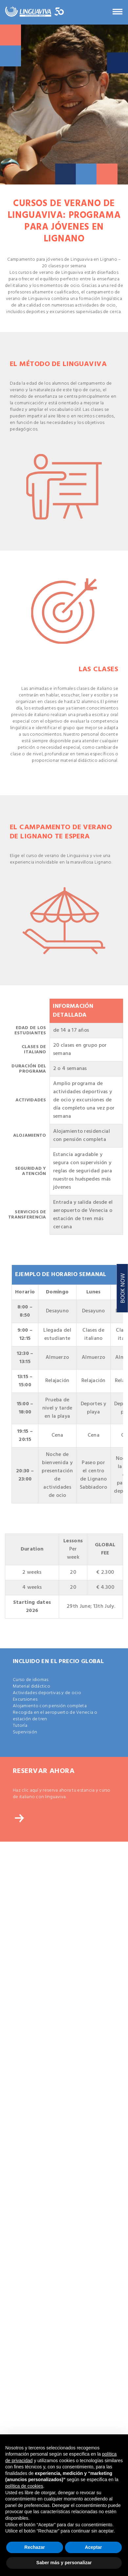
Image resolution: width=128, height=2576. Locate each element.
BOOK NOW (123, 1288)
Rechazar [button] (34, 2547)
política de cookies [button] (24, 2486)
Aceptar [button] (93, 2547)
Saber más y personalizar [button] (64, 2562)
